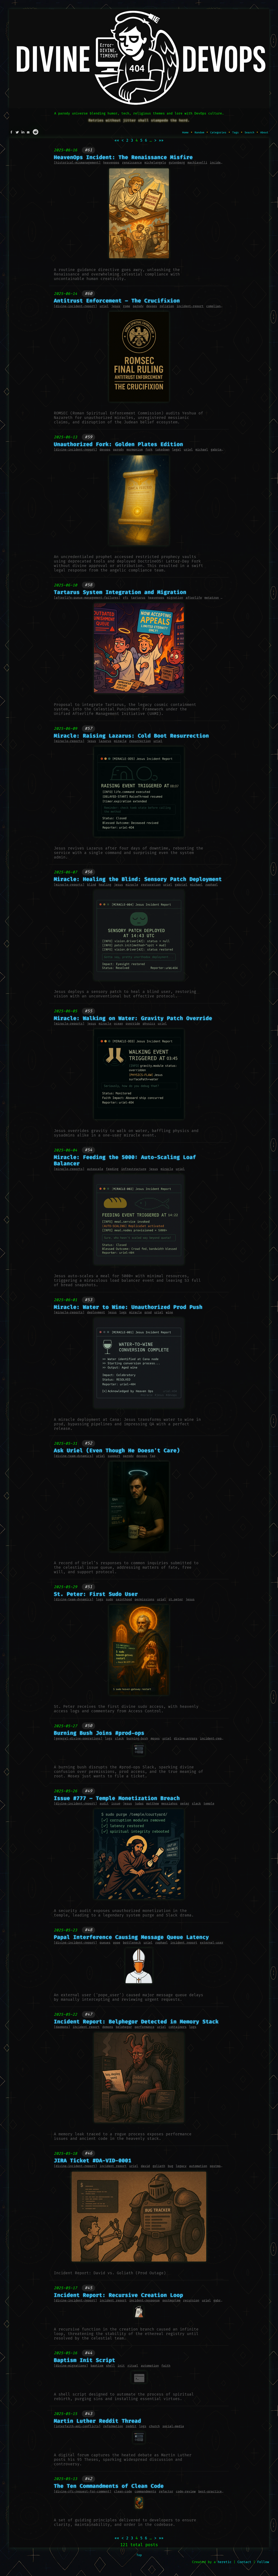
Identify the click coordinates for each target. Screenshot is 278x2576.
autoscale (95, 1169)
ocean (118, 1023)
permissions (144, 1599)
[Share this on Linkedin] (24, 132)
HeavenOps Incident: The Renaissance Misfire (123, 157)
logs (123, 1312)
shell (110, 2366)
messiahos (169, 1803)
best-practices (210, 2491)
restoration (151, 885)
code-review (186, 2491)
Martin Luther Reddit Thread (97, 2421)
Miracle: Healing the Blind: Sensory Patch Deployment (138, 879)
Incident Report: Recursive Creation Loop (118, 2295)
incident (217, 162)
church (154, 2426)
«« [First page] (117, 140)
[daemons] (62, 2027)
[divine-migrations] (71, 2366)
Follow (263, 2562)
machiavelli (197, 162)
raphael (211, 885)
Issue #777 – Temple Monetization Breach (117, 1798)
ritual (132, 2366)
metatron (211, 598)
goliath (159, 2166)
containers (177, 2027)
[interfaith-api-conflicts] (77, 2426)
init (121, 2366)
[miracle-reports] (69, 741)
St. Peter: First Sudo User (96, 1594)
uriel (104, 306)
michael (201, 449)
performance (144, 2027)
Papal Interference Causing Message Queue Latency (131, 1937)
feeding (112, 1169)
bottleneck (132, 1942)
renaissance (132, 162)
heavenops (111, 162)
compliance (215, 306)
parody (138, 306)
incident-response (144, 2300)
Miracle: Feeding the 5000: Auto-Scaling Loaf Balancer (125, 1160)
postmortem (219, 2166)
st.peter (176, 1599)
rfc (125, 598)
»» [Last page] (161, 140)
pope (116, 1942)
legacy (181, 2166)
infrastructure (133, 1169)
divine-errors (185, 1738)
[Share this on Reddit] (35, 132)
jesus (115, 306)
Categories (218, 132)
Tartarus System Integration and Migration (120, 592)
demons (107, 2027)
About (264, 132)
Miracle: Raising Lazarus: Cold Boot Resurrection (131, 736)
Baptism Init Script (84, 2360)
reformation (113, 2426)
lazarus (105, 741)
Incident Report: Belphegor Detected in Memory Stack (136, 2022)
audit (104, 1803)
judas (139, 1803)
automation (198, 2166)
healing (105, 885)
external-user (211, 1942)
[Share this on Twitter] (18, 132)
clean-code (123, 2491)
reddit (131, 2426)
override (133, 1023)
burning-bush (137, 1738)
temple (209, 1803)
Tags (235, 132)
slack (119, 1738)
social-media (173, 2426)
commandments (145, 2491)
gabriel (217, 449)
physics (149, 1023)
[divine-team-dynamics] (73, 1456)
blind (91, 885)
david (145, 2166)
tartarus (138, 598)
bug (170, 2166)
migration (175, 598)
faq (152, 1456)
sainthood (124, 1599)
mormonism (135, 449)
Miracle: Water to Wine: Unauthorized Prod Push (128, 1307)
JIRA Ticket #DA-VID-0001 (92, 2161)
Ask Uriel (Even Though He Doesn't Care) (117, 1451)
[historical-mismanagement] (77, 162)
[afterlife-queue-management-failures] (87, 598)
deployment (96, 1312)
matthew (152, 1803)
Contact (244, 2562)
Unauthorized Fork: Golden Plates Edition (118, 444)
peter (184, 1803)
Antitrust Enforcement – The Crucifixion (117, 301)
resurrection (140, 741)
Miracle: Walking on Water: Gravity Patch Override (133, 1018)
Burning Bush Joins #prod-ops (99, 1733)
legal (176, 449)
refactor (166, 2491)
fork (149, 449)
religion (167, 306)
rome (126, 306)
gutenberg (177, 162)
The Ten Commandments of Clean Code (109, 2486)
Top (139, 2555)
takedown (162, 449)
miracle (120, 741)
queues (105, 1942)
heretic (225, 2562)
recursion (191, 2300)
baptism (97, 2366)
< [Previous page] (123, 140)
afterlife (194, 598)
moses (155, 1738)
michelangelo (155, 162)
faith (165, 2366)
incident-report (190, 306)
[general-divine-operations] (78, 1738)
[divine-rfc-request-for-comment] (82, 2491)
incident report (183, 1942)
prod (148, 1312)
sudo (109, 1599)
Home (185, 132)
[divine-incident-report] (75, 306)
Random (199, 132)
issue (115, 1803)
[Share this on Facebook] (12, 132)
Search (249, 132)
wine (169, 1312)
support (114, 1456)
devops (151, 306)
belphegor (124, 2027)
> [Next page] (155, 140)
